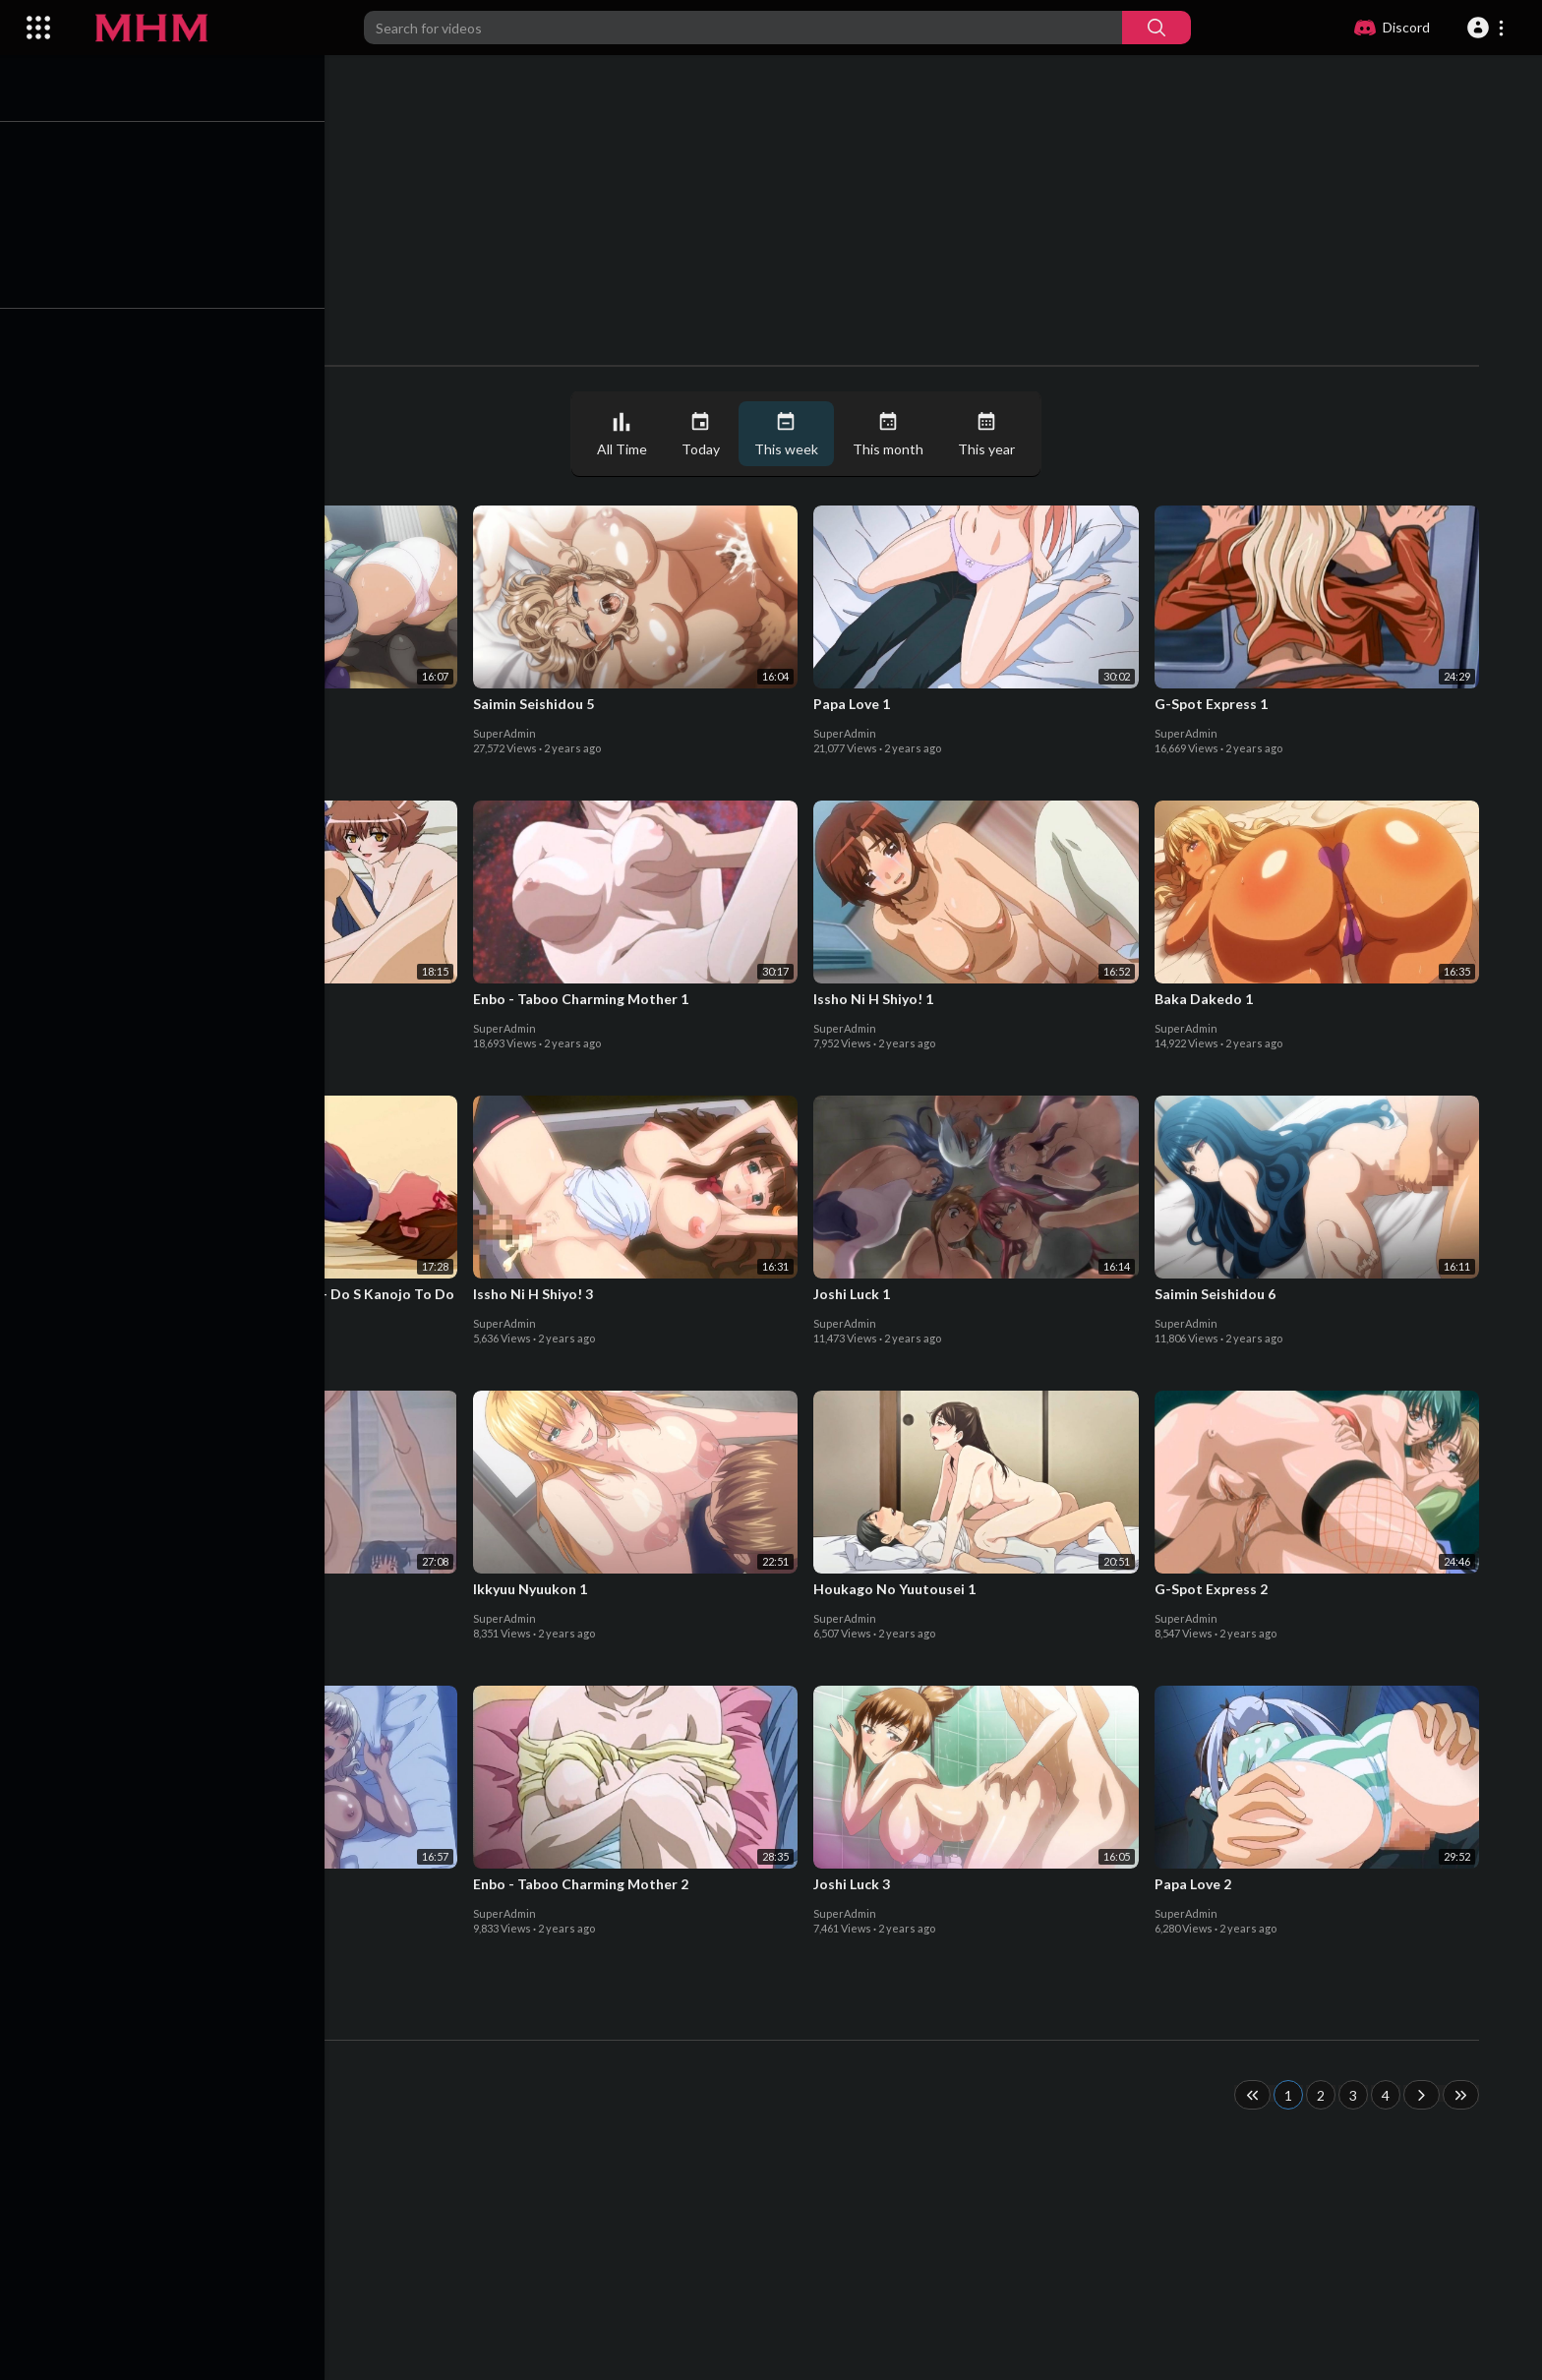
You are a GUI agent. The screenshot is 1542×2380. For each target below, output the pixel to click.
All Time (627, 434)
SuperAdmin (168, 733)
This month (893, 434)
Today (705, 434)
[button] (1488, 27)
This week (791, 434)
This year (991, 434)
